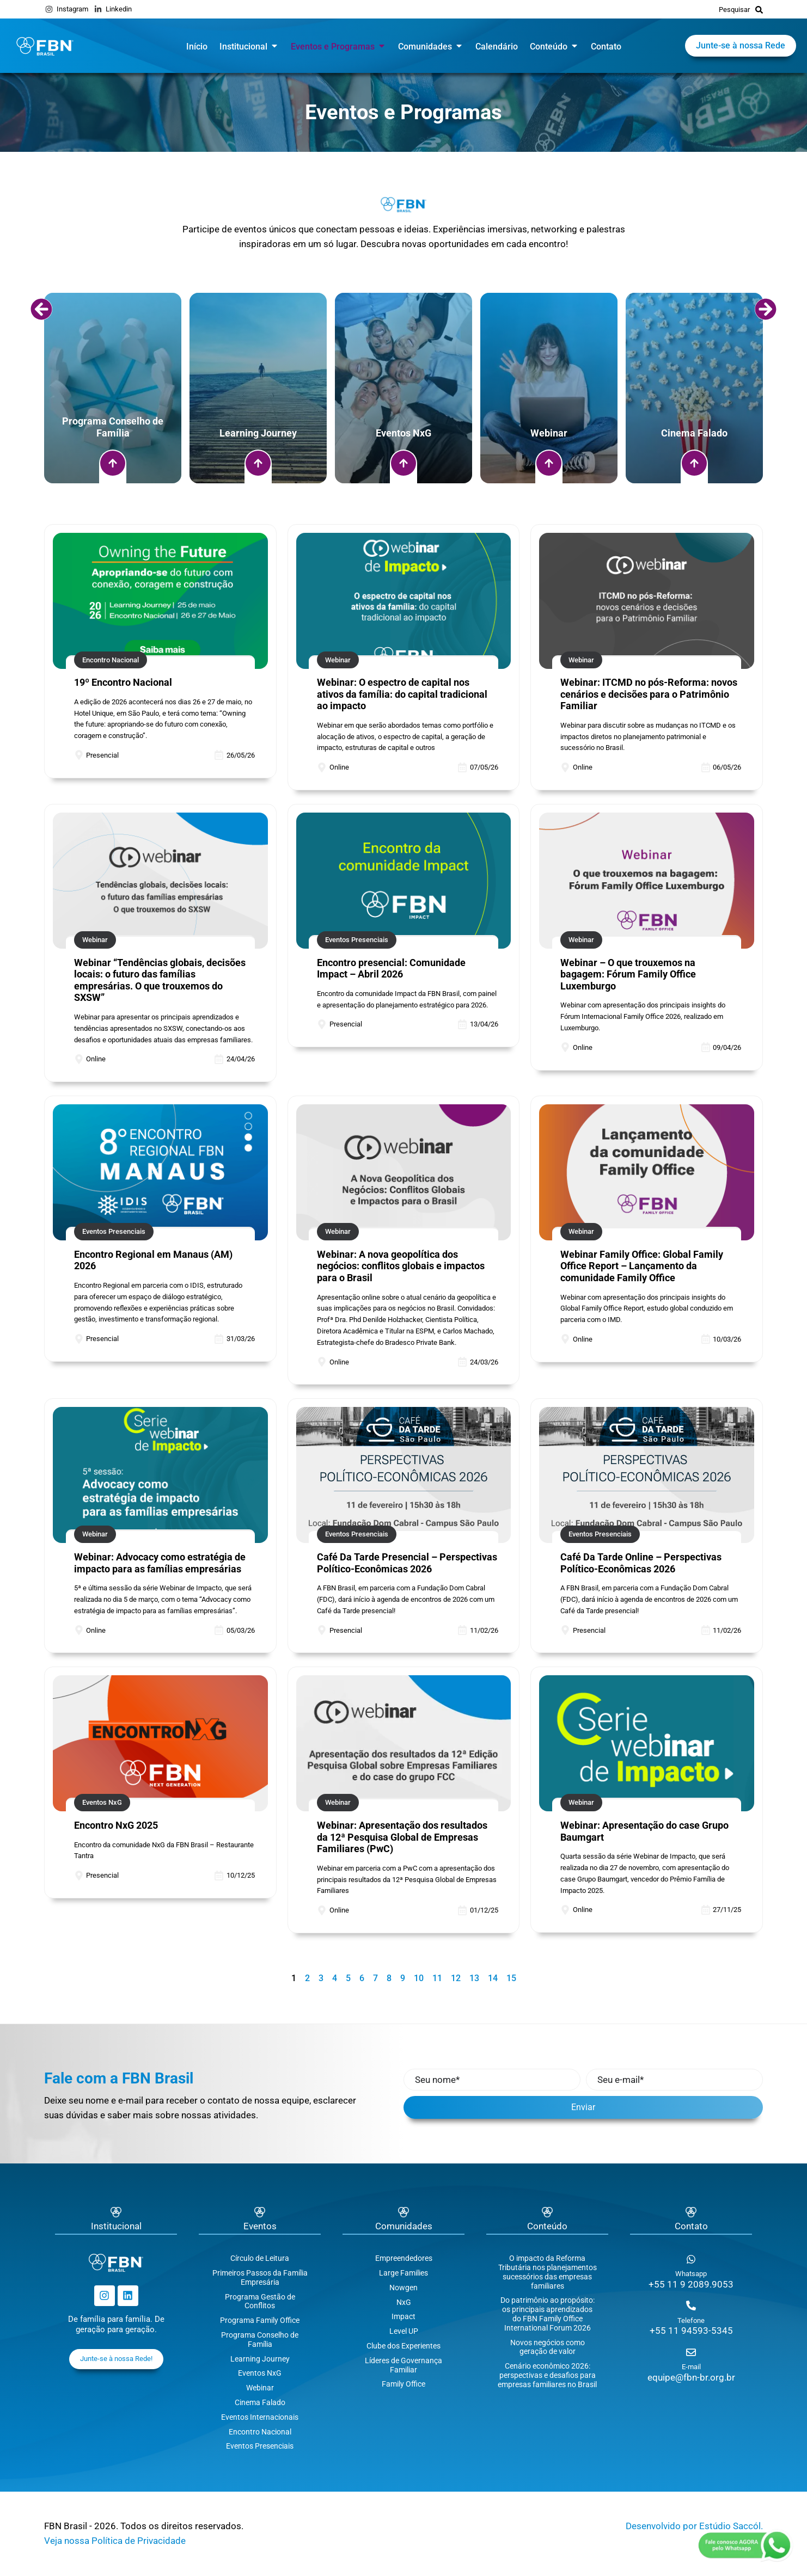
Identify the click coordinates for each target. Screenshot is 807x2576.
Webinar (260, 2387)
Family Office (403, 2384)
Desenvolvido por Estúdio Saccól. (694, 2525)
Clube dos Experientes (403, 2345)
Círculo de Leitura (259, 2258)
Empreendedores (403, 2258)
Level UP (403, 2331)
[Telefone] (691, 2305)
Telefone (691, 2320)
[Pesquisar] (759, 9)
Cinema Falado (260, 2402)
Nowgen (403, 2287)
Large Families (403, 2272)
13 (474, 1978)
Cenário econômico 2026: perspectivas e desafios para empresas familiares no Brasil (547, 2375)
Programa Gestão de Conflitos (260, 2301)
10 (419, 1978)
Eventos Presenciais (260, 2446)
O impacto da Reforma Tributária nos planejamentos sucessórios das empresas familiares (547, 2272)
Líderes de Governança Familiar (403, 2365)
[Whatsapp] (691, 2259)
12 (456, 1978)
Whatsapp (691, 2274)
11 (437, 1978)
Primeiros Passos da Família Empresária (260, 2277)
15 (511, 1978)
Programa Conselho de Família (259, 2339)
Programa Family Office (259, 2320)
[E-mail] (691, 2352)
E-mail (691, 2367)
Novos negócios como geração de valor (547, 2347)
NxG (403, 2302)
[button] (41, 309)
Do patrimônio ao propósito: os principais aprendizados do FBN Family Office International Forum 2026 (547, 2314)
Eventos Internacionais (259, 2417)
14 (493, 1978)
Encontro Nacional (260, 2431)
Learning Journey (260, 2358)
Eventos (260, 2226)
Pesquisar (734, 9)
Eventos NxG (260, 2373)
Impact (403, 2316)
